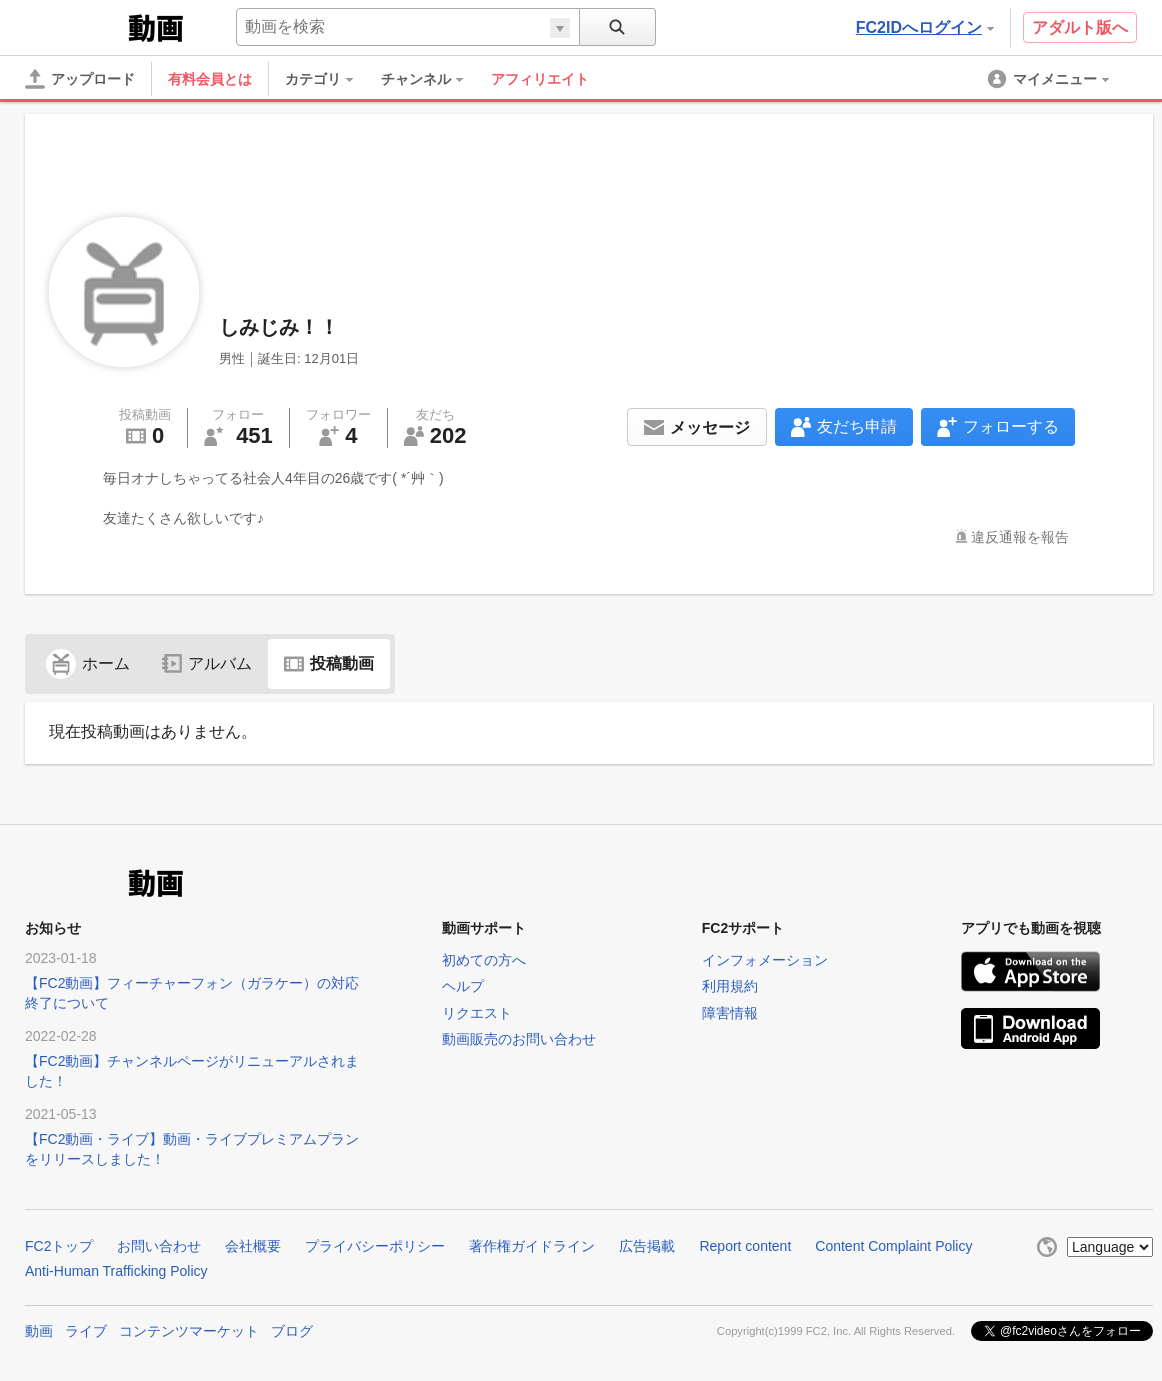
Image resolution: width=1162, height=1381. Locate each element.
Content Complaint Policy (893, 1246)
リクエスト (477, 1013)
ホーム (88, 663)
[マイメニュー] (1050, 79)
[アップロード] (80, 79)
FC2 (74, 26)
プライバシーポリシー (375, 1246)
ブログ (292, 1331)
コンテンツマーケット (189, 1331)
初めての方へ (484, 960)
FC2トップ (59, 1246)
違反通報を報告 (1020, 537)
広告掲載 (647, 1246)
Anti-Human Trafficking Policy (116, 1271)
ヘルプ (463, 986)
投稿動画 (329, 663)
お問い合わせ (159, 1246)
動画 (39, 1331)
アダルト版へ (1080, 27)
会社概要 (253, 1246)
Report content (745, 1246)
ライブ (86, 1331)
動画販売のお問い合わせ (519, 1039)
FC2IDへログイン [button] (925, 27)
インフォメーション (765, 960)
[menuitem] (329, 79)
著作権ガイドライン (532, 1246)
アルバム (207, 663)
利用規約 (730, 986)
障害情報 (730, 1013)
